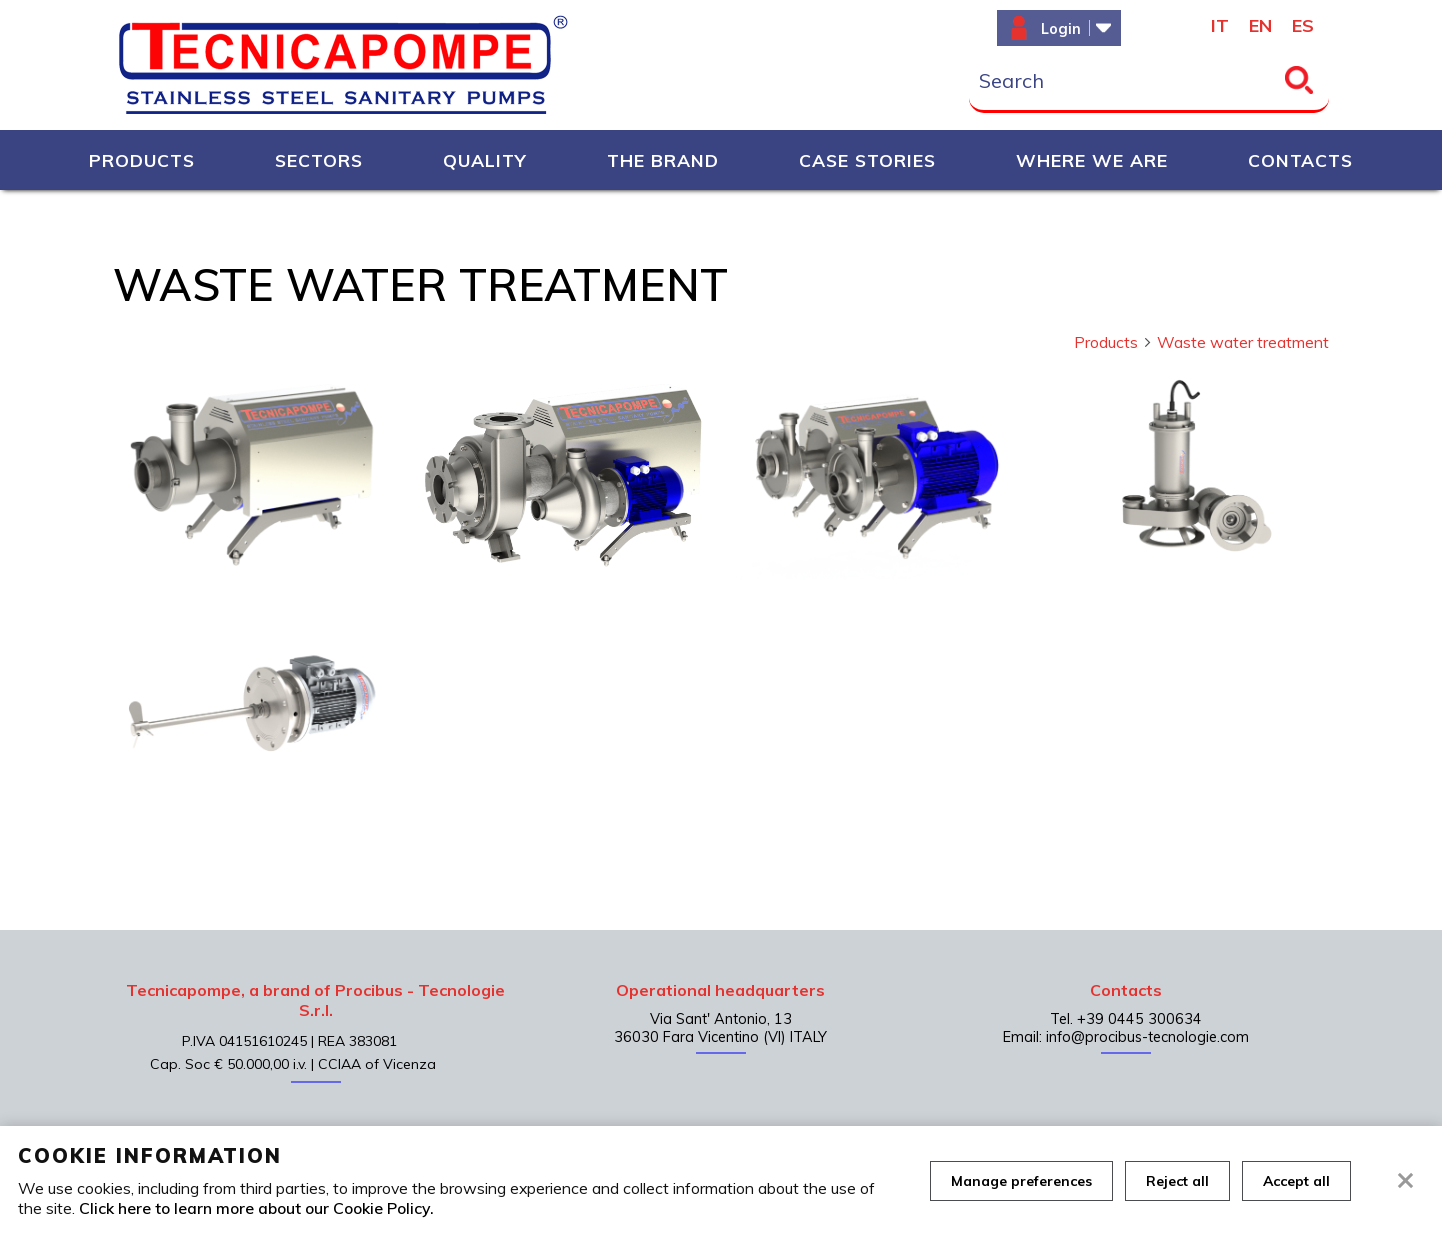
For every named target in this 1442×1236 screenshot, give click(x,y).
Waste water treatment (1243, 342)
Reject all (1177, 1181)
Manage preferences (1021, 1181)
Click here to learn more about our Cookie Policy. (256, 1208)
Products (1113, 342)
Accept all (1296, 1181)
